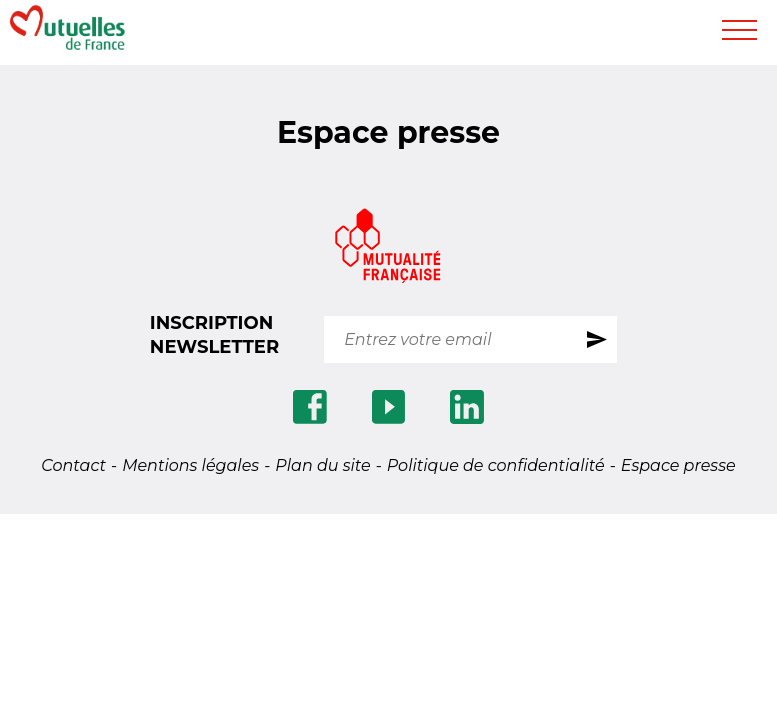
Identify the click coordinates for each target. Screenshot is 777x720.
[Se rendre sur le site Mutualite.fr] (388, 248)
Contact (73, 465)
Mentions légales (190, 465)
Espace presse (678, 465)
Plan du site (322, 465)
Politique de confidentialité (496, 465)
